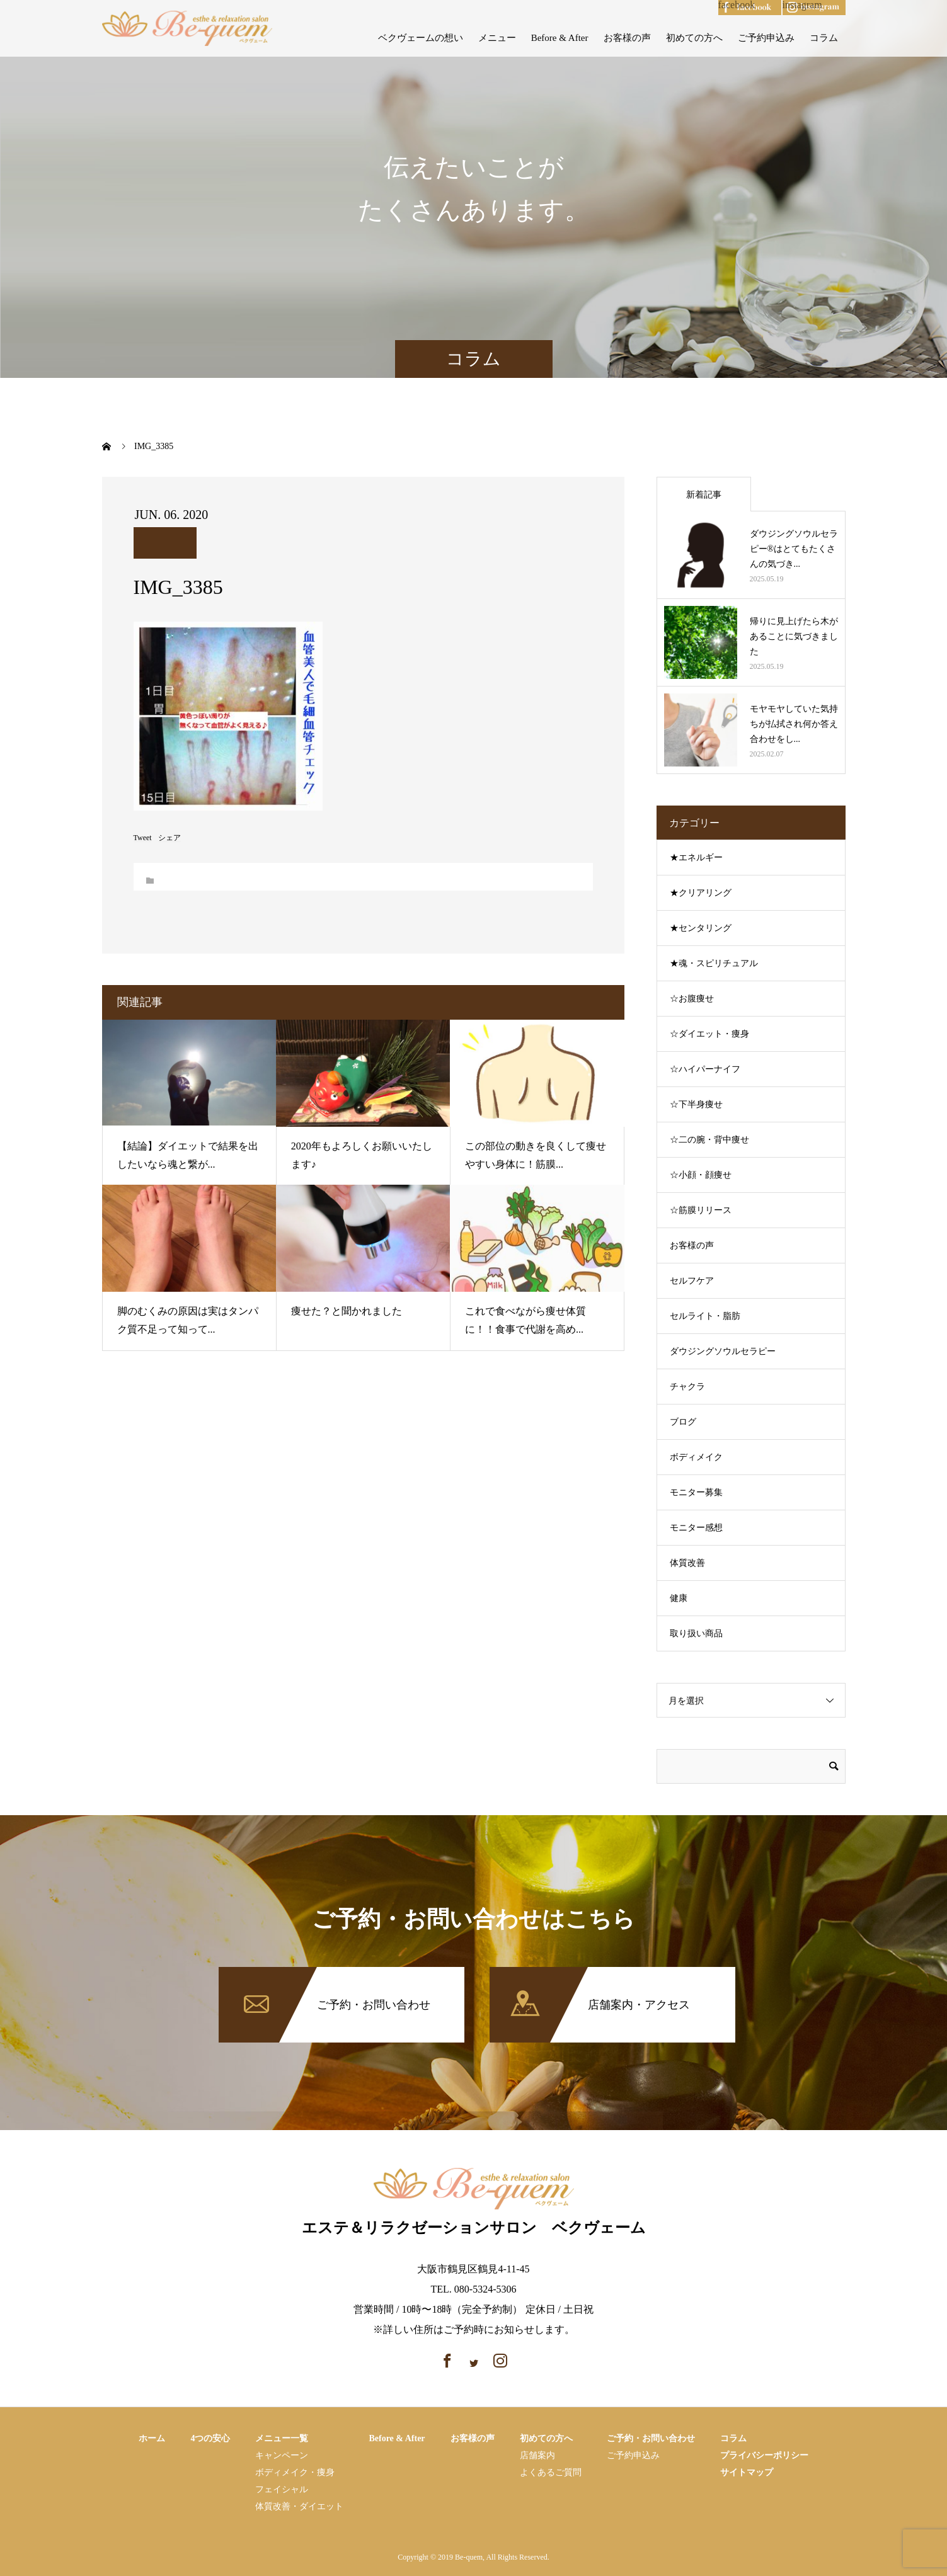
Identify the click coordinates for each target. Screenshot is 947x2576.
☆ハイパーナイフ (705, 1069)
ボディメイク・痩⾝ (295, 2472)
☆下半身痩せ (696, 1104)
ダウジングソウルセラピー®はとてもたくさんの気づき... (794, 549)
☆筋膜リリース (701, 1210)
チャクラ (687, 1386)
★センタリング (701, 928)
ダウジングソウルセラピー (723, 1351)
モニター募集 (696, 1492)
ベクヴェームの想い (420, 38)
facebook (736, 5)
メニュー (497, 38)
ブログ (683, 1422)
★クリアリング (701, 893)
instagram (802, 5)
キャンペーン (281, 2455)
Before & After (559, 38)
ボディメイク (696, 1457)
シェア (169, 837)
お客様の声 (627, 38)
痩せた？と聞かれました (346, 1311)
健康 (678, 1598)
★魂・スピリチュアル (714, 963)
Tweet (143, 837)
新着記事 (703, 494)
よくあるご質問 (551, 2472)
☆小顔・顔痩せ (701, 1175)
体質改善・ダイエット (299, 2506)
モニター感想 (696, 1527)
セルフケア (692, 1280)
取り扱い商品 (696, 1633)
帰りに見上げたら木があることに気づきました (794, 636)
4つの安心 (210, 2438)
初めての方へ (694, 38)
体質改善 (687, 1563)
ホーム (152, 2438)
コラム (824, 38)
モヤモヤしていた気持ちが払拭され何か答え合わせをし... (794, 724)
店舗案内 (537, 2455)
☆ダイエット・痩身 (709, 1034)
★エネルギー (696, 857)
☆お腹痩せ (692, 998)
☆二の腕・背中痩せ (709, 1139)
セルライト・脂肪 (705, 1316)
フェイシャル (281, 2489)
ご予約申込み (766, 38)
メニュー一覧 (281, 2438)
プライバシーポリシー (764, 2455)
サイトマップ (746, 2472)
